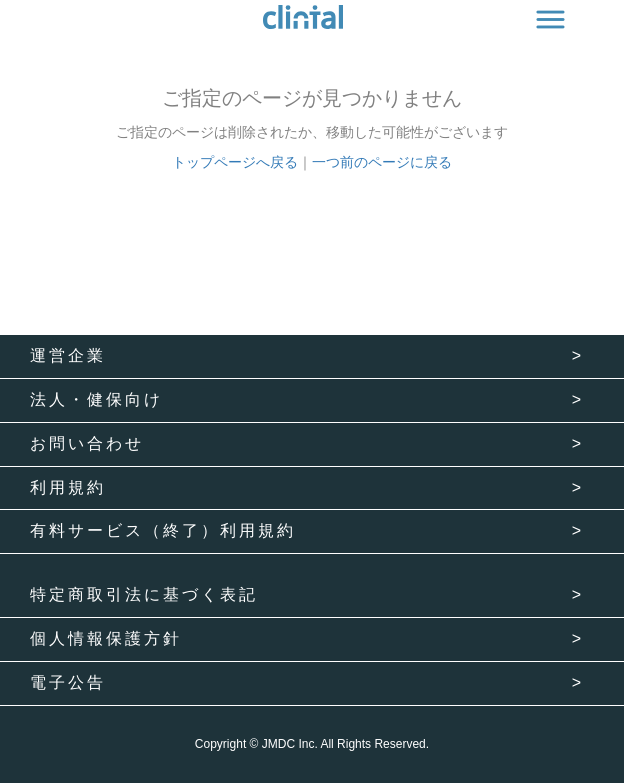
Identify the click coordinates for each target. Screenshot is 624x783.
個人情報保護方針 (106, 638)
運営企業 (68, 355)
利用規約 (68, 487)
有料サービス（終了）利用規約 (163, 530)
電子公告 (68, 682)
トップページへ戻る (235, 162)
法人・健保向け (96, 399)
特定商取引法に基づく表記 (144, 594)
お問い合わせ (87, 443)
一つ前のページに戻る (382, 162)
